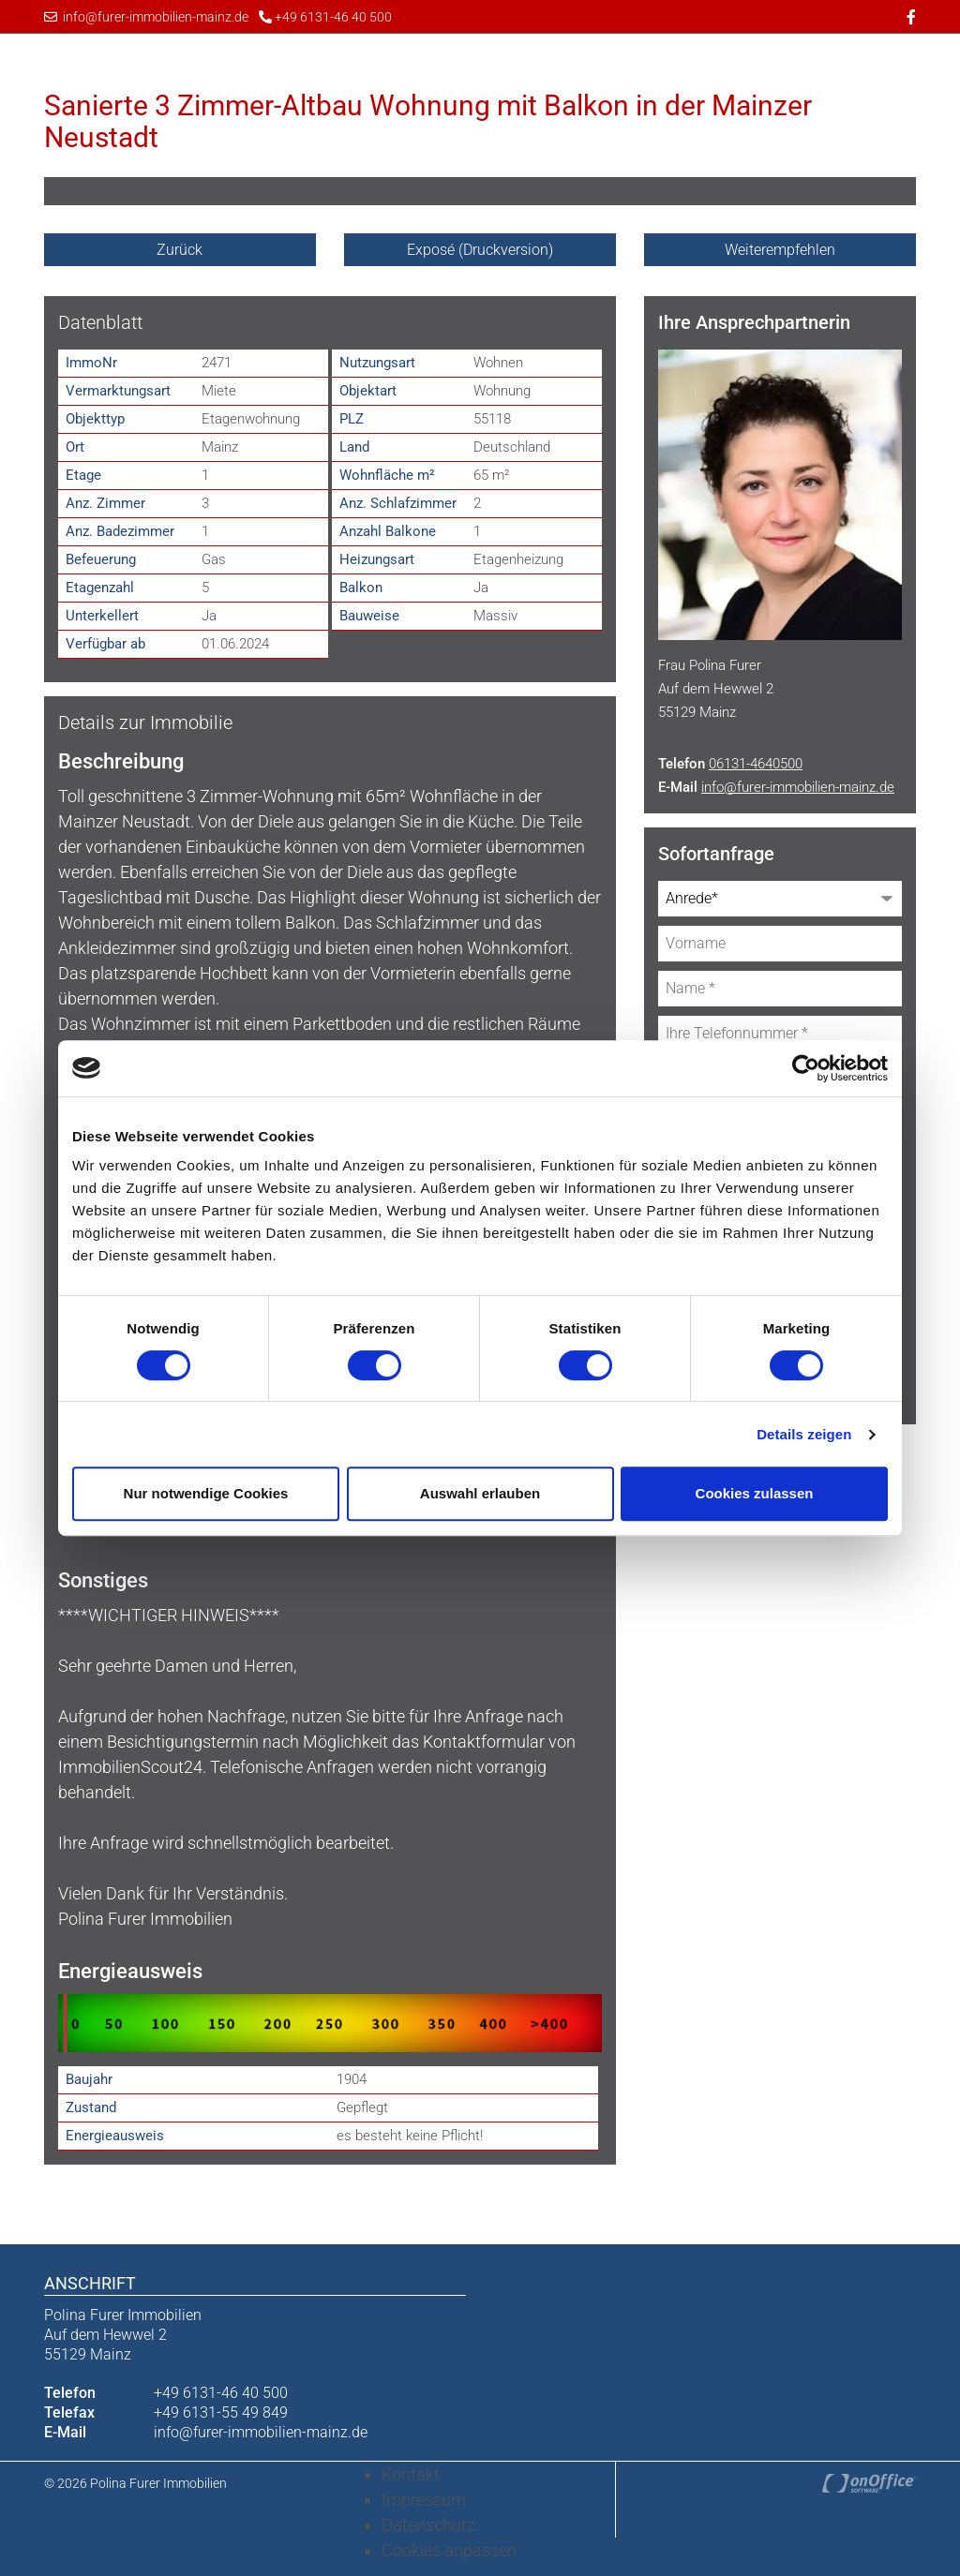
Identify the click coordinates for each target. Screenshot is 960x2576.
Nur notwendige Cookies (206, 1493)
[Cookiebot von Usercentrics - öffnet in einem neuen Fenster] (806, 1068)
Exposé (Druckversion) (480, 250)
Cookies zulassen (755, 1493)
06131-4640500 (755, 761)
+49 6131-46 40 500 (325, 16)
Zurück (179, 250)
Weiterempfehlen (780, 250)
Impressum (424, 2498)
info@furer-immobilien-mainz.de (146, 16)
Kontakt (411, 2472)
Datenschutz (428, 2523)
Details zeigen (804, 1434)
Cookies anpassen (449, 2548)
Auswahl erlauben (480, 1493)
